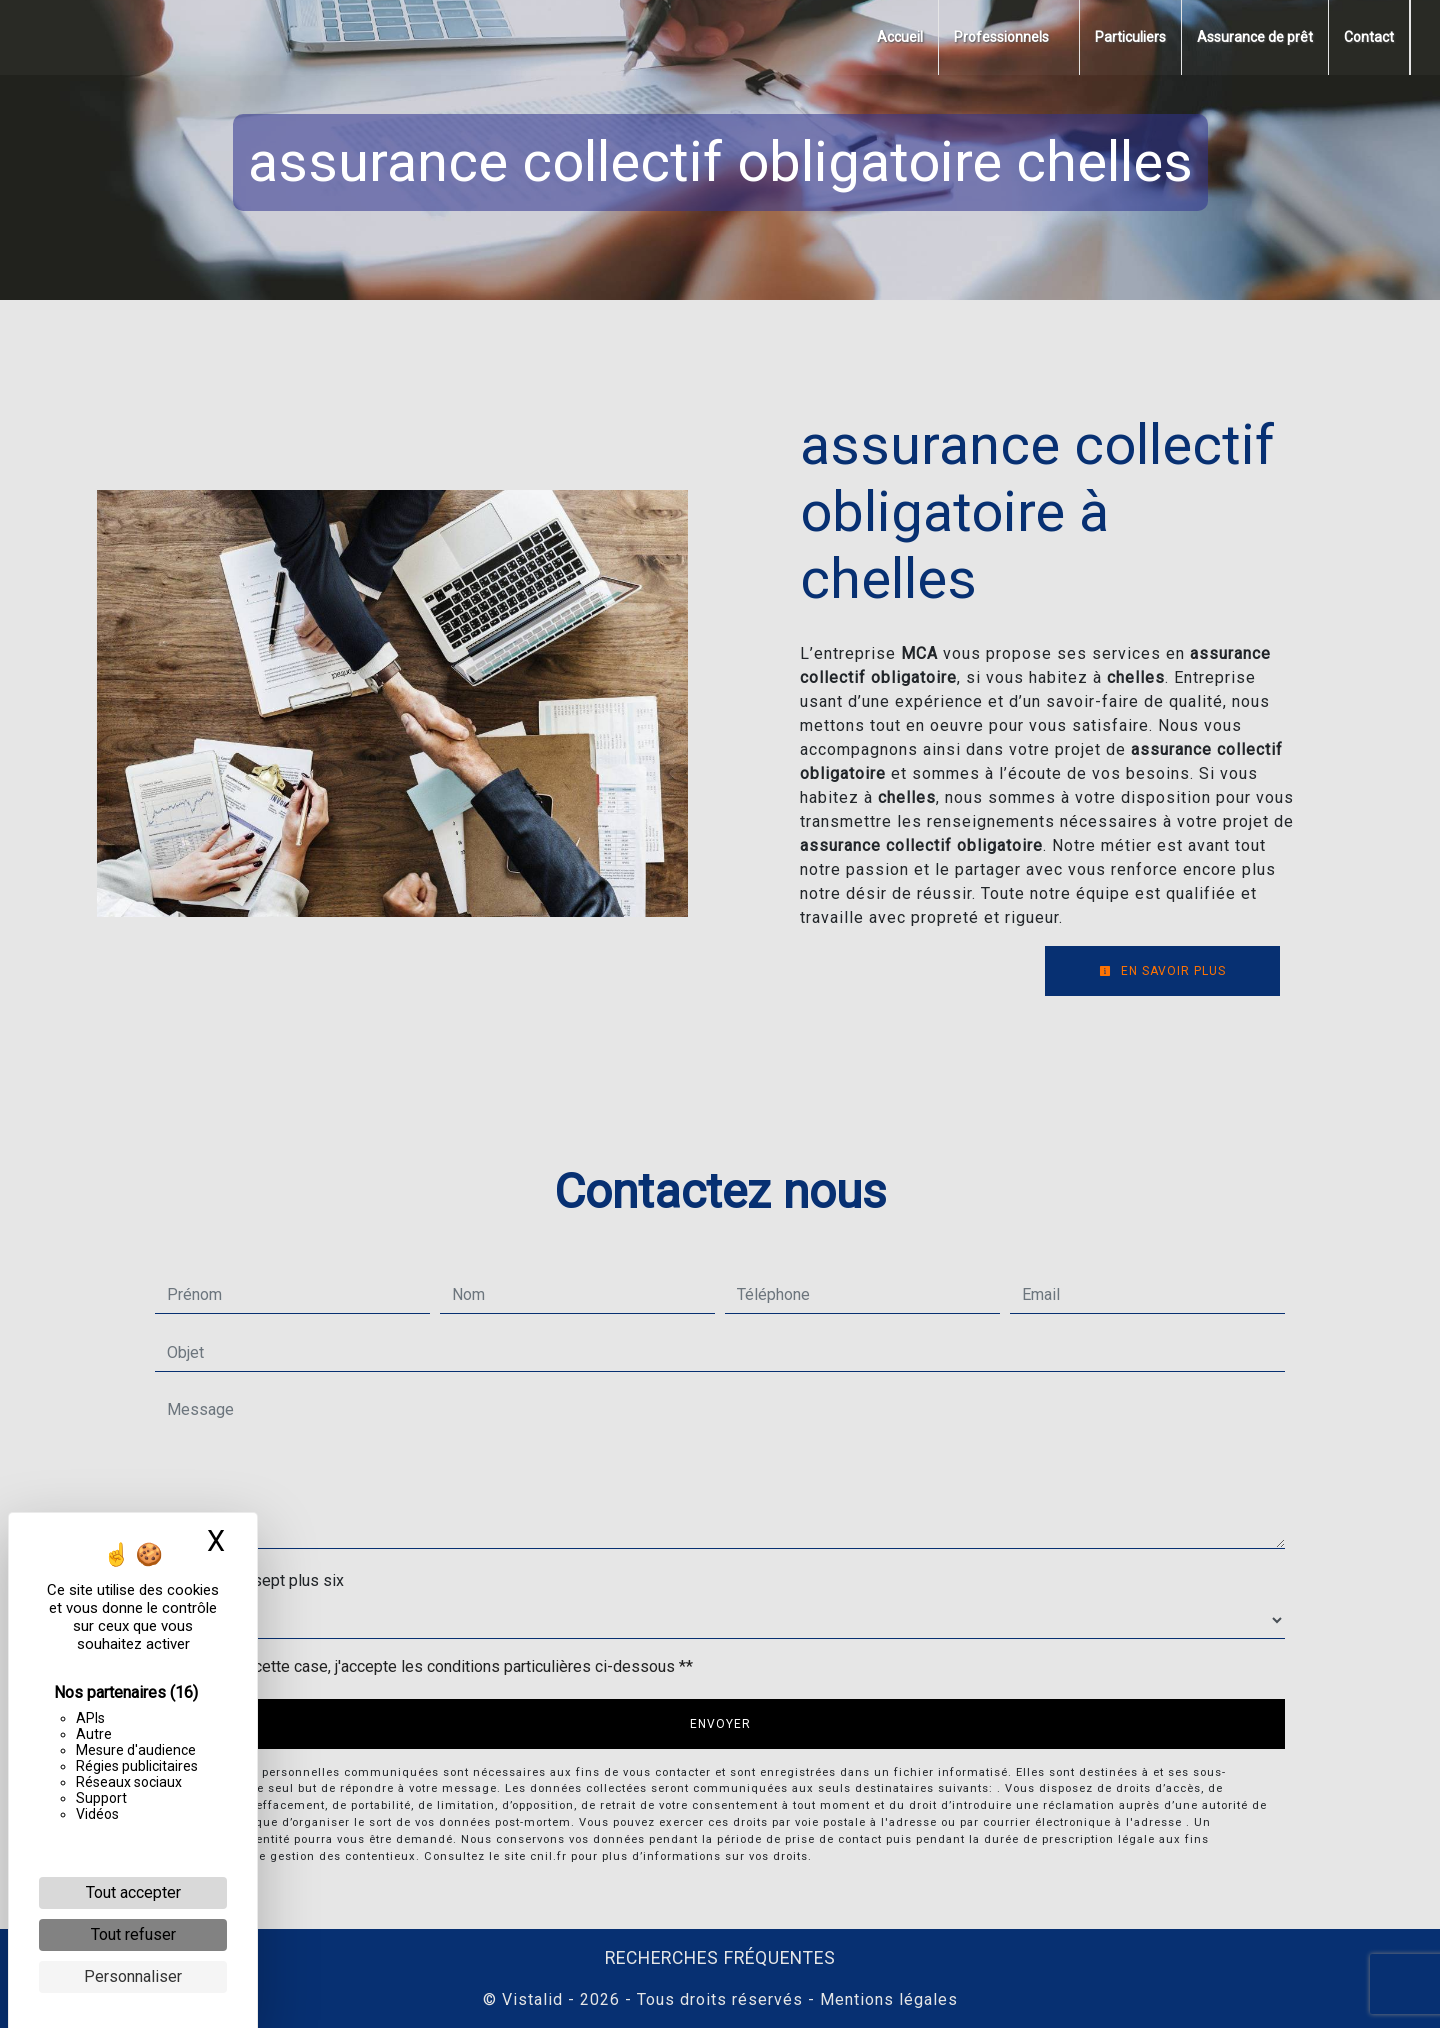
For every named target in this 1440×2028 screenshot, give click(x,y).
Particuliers (1130, 37)
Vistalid (532, 1999)
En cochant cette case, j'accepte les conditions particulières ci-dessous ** (434, 1666)
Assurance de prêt (1255, 37)
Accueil (900, 37)
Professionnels (1001, 37)
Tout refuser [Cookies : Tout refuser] (133, 1934)
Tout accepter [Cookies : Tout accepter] (133, 1892)
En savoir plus (1162, 971)
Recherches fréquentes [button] (720, 1958)
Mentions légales (886, 1999)
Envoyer (720, 1724)
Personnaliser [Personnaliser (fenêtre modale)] (133, 1976)
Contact (1369, 37)
